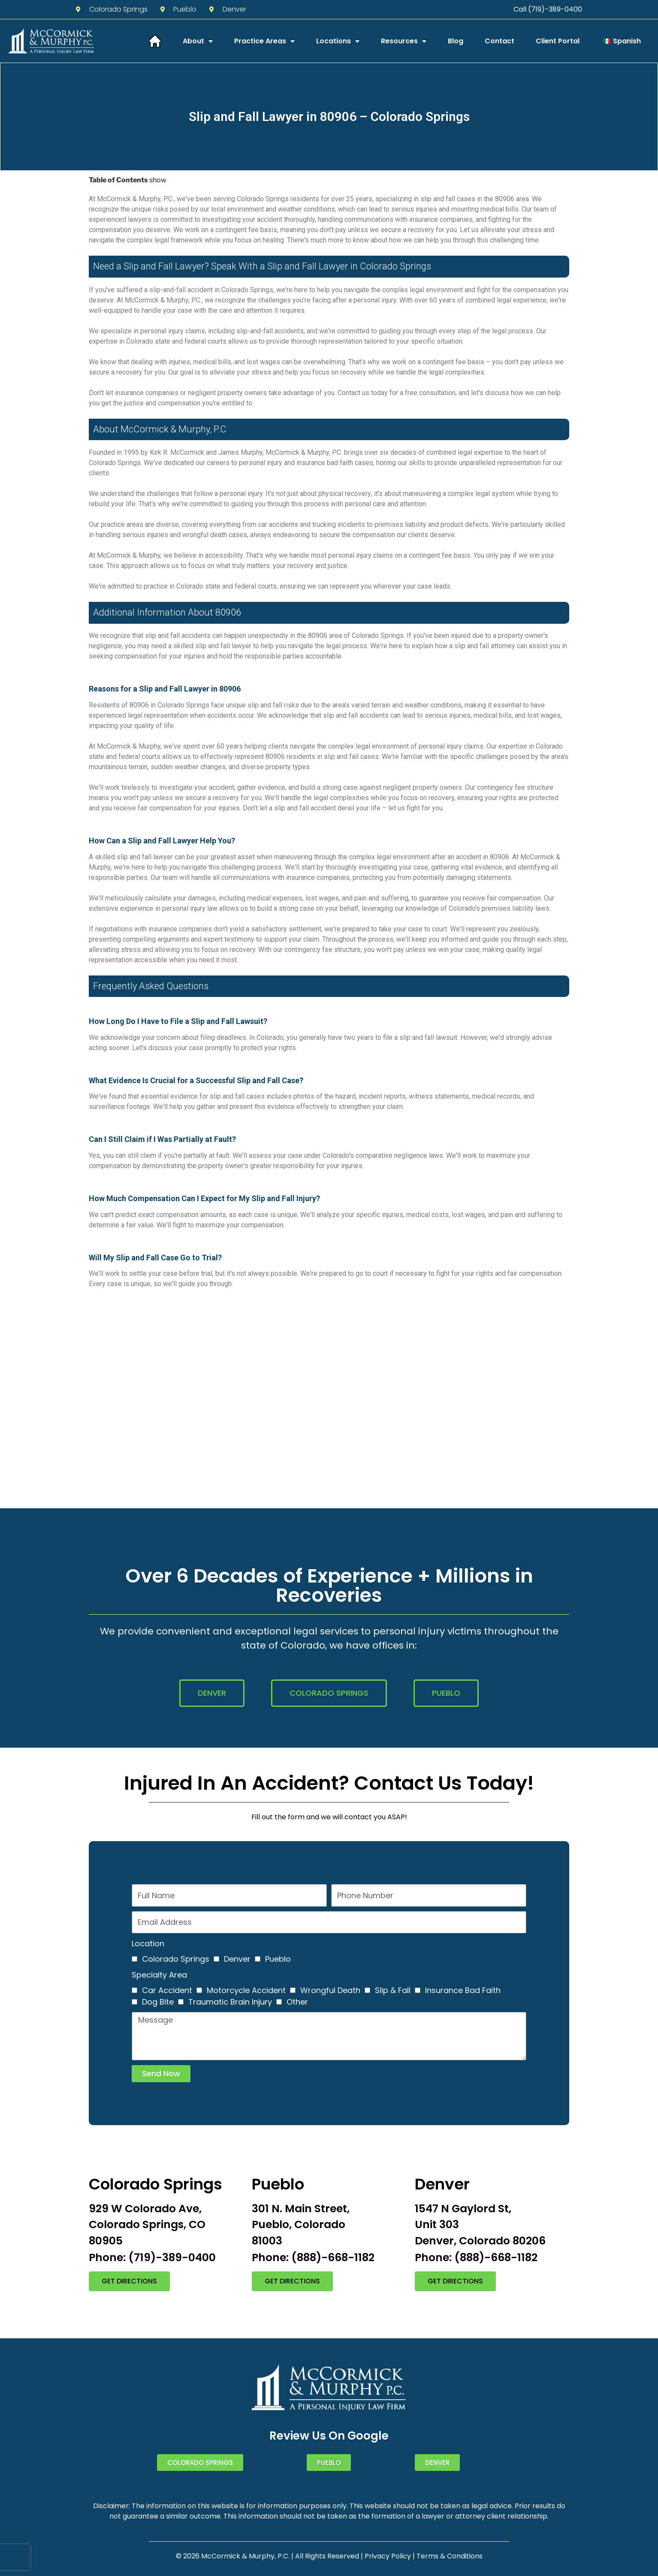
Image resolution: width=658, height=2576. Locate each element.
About (198, 41)
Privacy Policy (388, 2556)
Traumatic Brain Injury (230, 2001)
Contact (499, 41)
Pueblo (278, 1959)
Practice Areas (264, 41)
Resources (403, 41)
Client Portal (558, 41)
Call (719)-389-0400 (547, 9)
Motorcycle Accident (246, 1990)
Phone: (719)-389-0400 (152, 2257)
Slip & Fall (392, 1990)
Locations (337, 41)
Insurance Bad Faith (463, 1990)
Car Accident (167, 1990)
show (157, 180)
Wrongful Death (330, 1990)
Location (148, 1943)
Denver (237, 1959)
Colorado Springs (175, 1959)
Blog (455, 41)
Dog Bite (158, 2001)
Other (297, 2001)
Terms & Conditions (450, 2556)
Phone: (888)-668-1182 (313, 2257)
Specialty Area (159, 1974)
